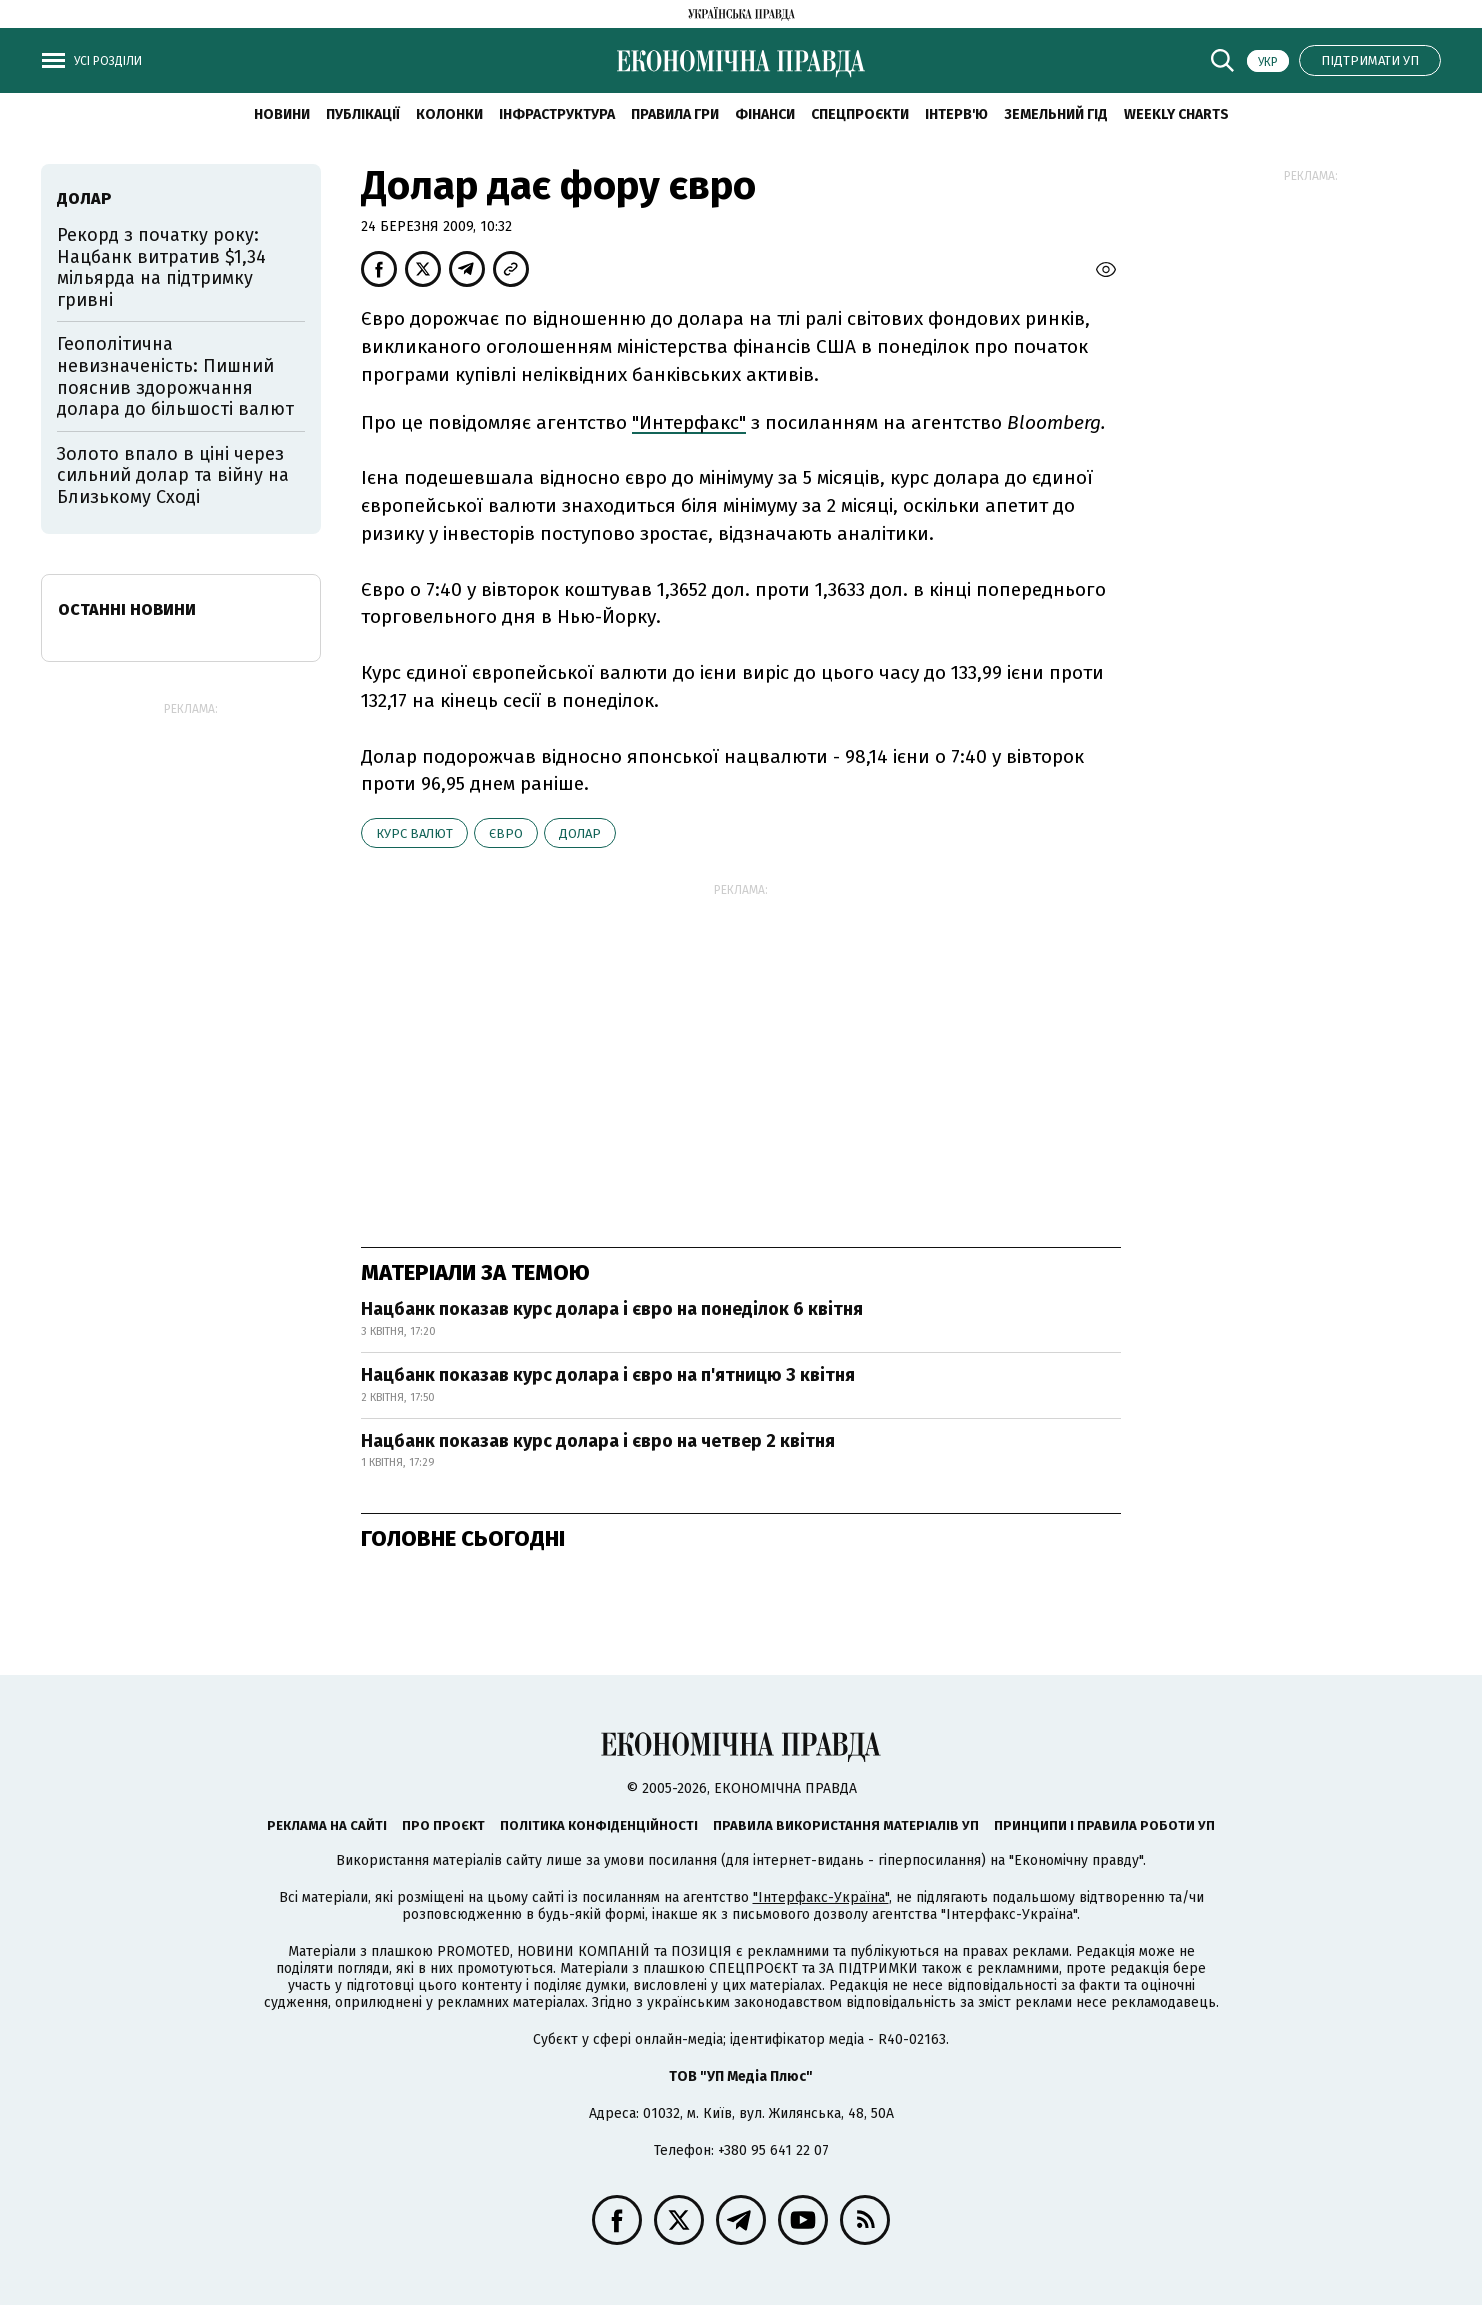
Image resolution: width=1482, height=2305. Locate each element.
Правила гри (675, 114)
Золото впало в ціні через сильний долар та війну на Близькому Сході (173, 475)
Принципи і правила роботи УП (1104, 1825)
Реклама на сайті (327, 1825)
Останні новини (127, 609)
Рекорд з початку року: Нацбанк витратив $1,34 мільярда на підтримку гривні (161, 267)
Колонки (449, 114)
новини (282, 114)
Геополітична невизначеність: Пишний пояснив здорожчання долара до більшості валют (175, 376)
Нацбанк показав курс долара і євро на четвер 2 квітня (598, 1441)
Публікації (363, 114)
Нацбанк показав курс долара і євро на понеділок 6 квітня (612, 1309)
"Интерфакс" (689, 422)
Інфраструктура (557, 114)
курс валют (414, 833)
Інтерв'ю (956, 114)
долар (580, 833)
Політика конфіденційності (599, 1825)
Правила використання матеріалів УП (846, 1825)
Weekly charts (1176, 114)
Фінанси (765, 114)
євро (506, 833)
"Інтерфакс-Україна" (821, 1897)
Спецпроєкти (860, 114)
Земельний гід (1056, 114)
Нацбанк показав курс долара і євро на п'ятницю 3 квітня (608, 1375)
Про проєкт (443, 1825)
